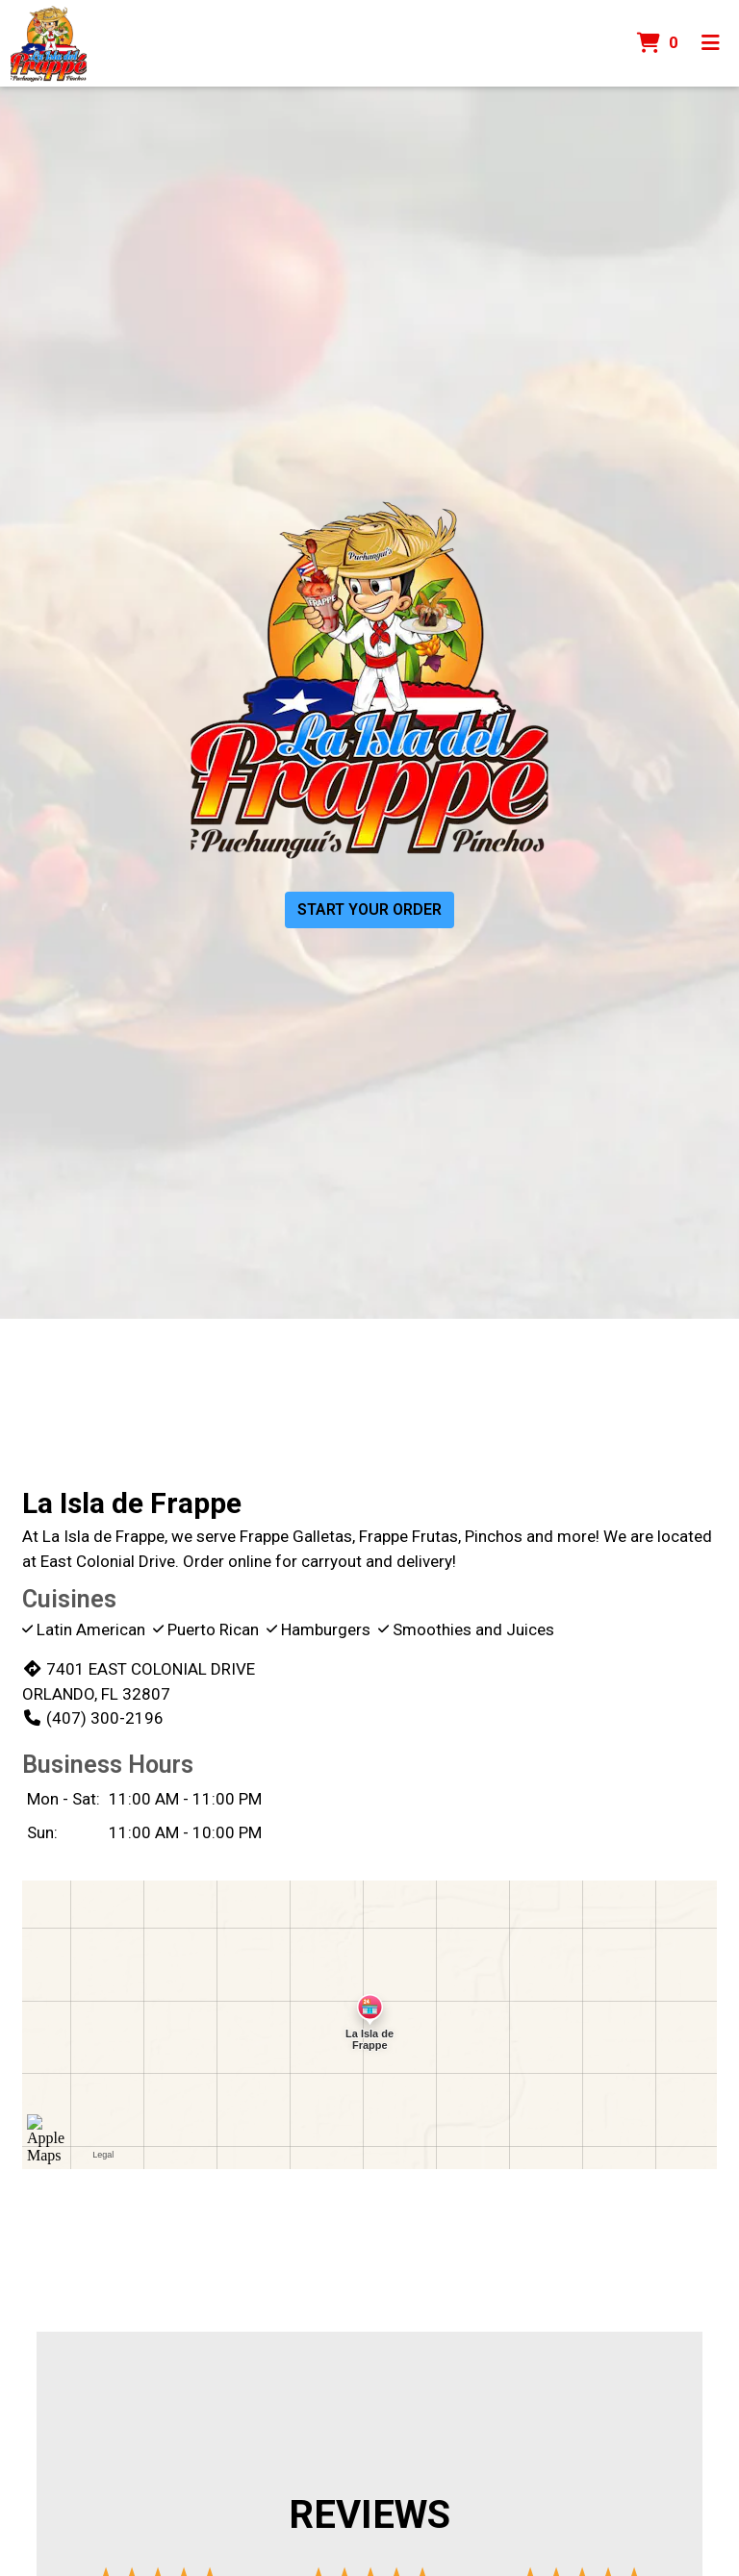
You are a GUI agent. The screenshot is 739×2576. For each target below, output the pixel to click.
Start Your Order (369, 909)
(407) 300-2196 (93, 1718)
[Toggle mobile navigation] (710, 43)
